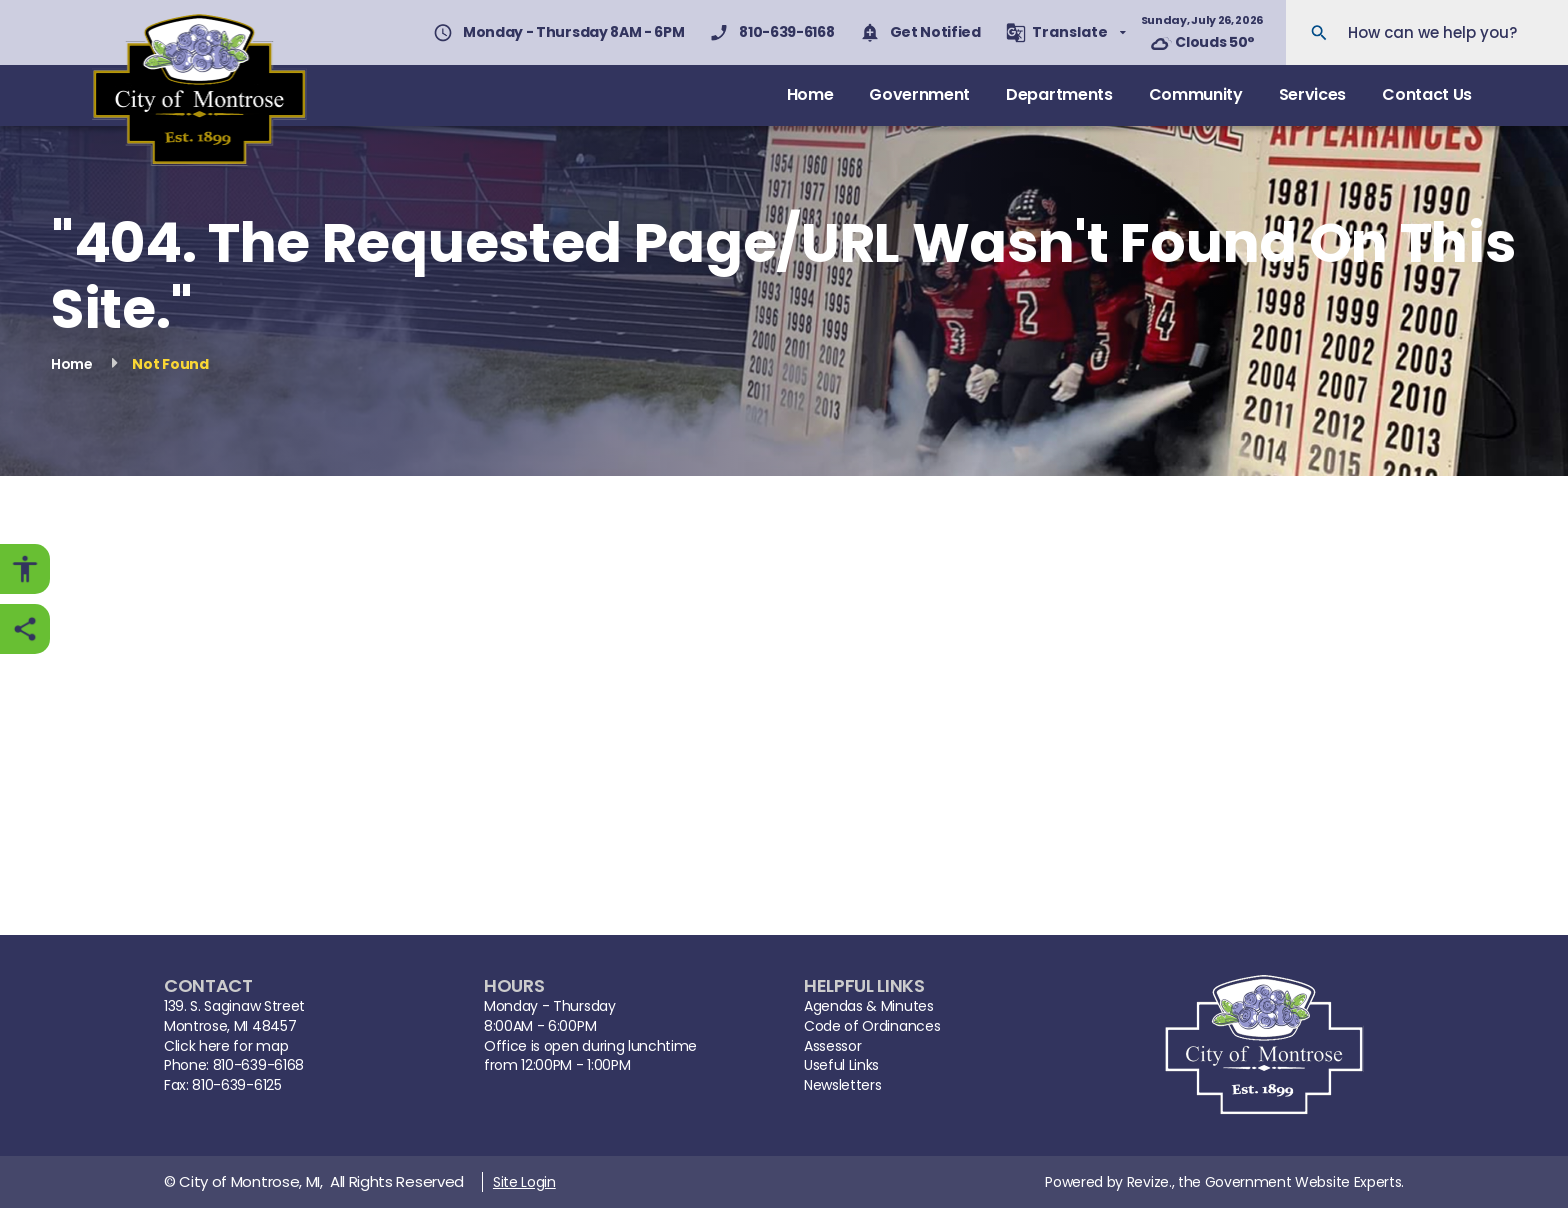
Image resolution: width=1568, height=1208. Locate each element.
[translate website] (1066, 32)
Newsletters (842, 1085)
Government (919, 94)
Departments (1059, 94)
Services (1312, 94)
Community (1196, 94)
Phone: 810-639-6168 (234, 1065)
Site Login (524, 1182)
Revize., (1150, 1182)
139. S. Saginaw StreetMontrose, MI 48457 (234, 1016)
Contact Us (1427, 94)
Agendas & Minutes (869, 1006)
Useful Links (841, 1065)
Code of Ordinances (872, 1026)
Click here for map (226, 1046)
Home (810, 94)
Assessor (832, 1046)
